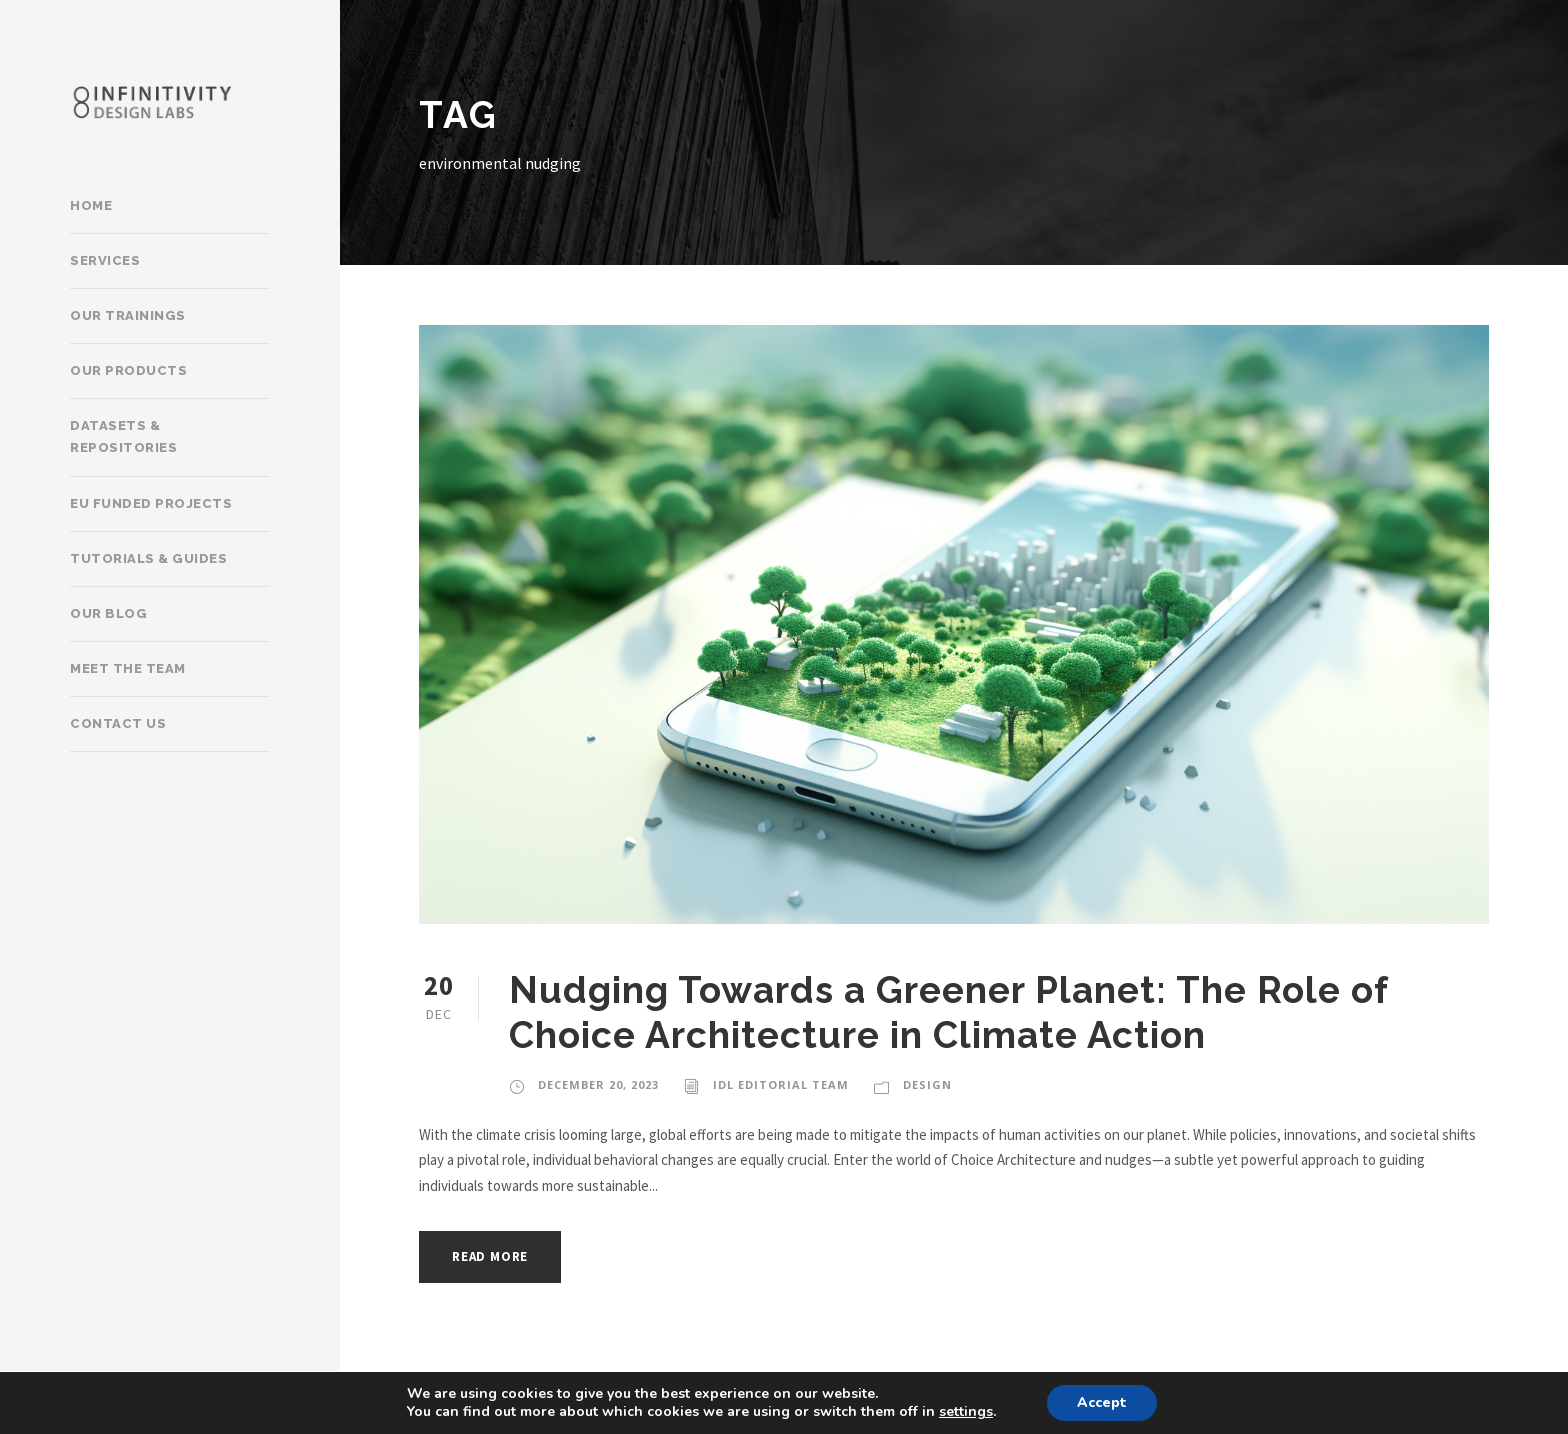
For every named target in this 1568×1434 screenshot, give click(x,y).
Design (927, 1084)
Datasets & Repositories (123, 436)
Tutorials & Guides (148, 558)
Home (91, 205)
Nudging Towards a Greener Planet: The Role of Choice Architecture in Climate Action (948, 1012)
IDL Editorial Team (781, 1084)
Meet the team (128, 668)
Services (105, 260)
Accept (1102, 1402)
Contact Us (118, 723)
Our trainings (128, 315)
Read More (490, 1256)
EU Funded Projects (151, 503)
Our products (128, 370)
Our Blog (108, 613)
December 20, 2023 (598, 1084)
